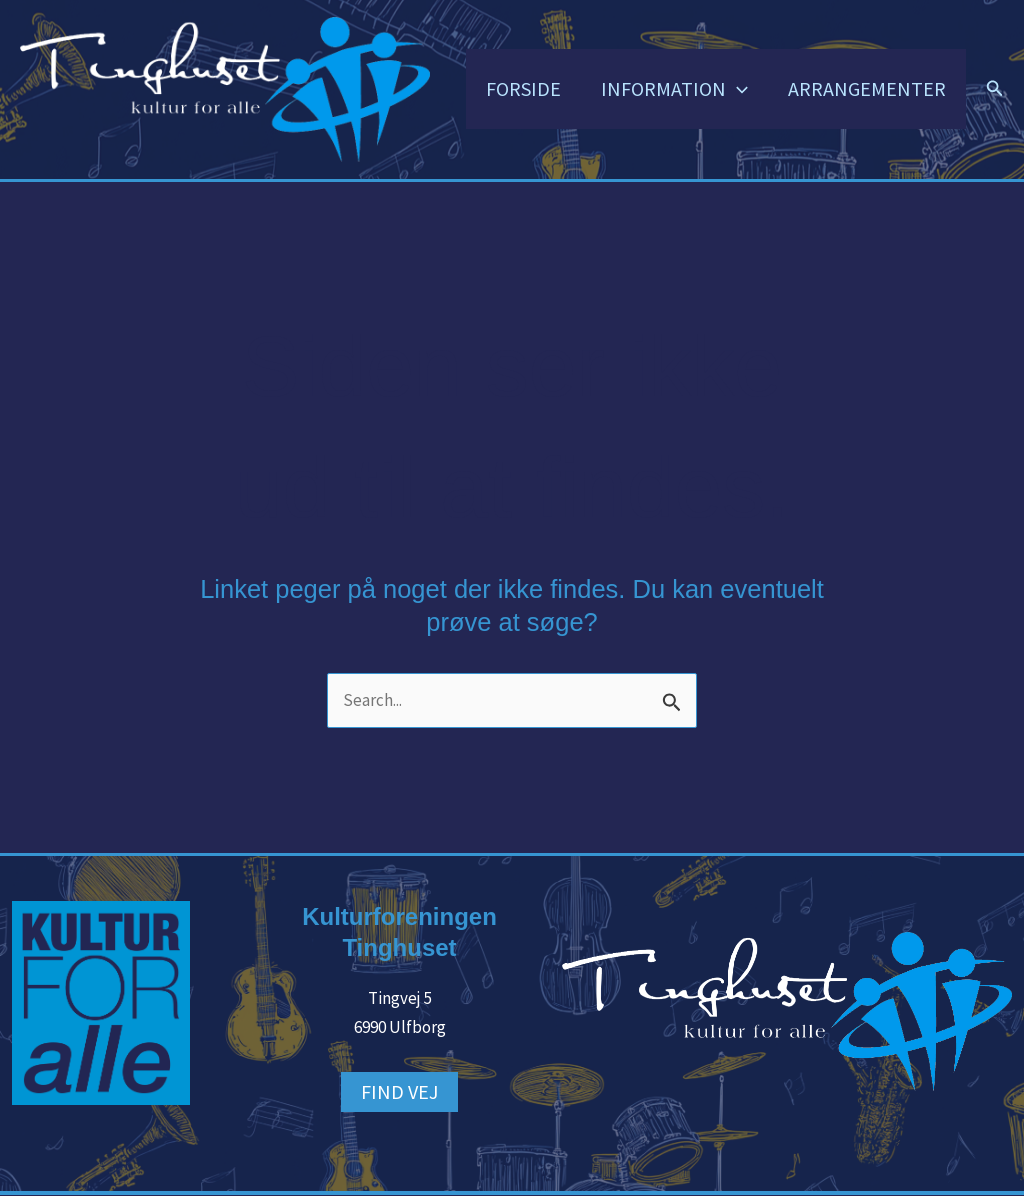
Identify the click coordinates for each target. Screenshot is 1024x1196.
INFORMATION (674, 89)
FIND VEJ (399, 1091)
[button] (737, 89)
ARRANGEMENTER (867, 88)
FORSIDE (523, 88)
